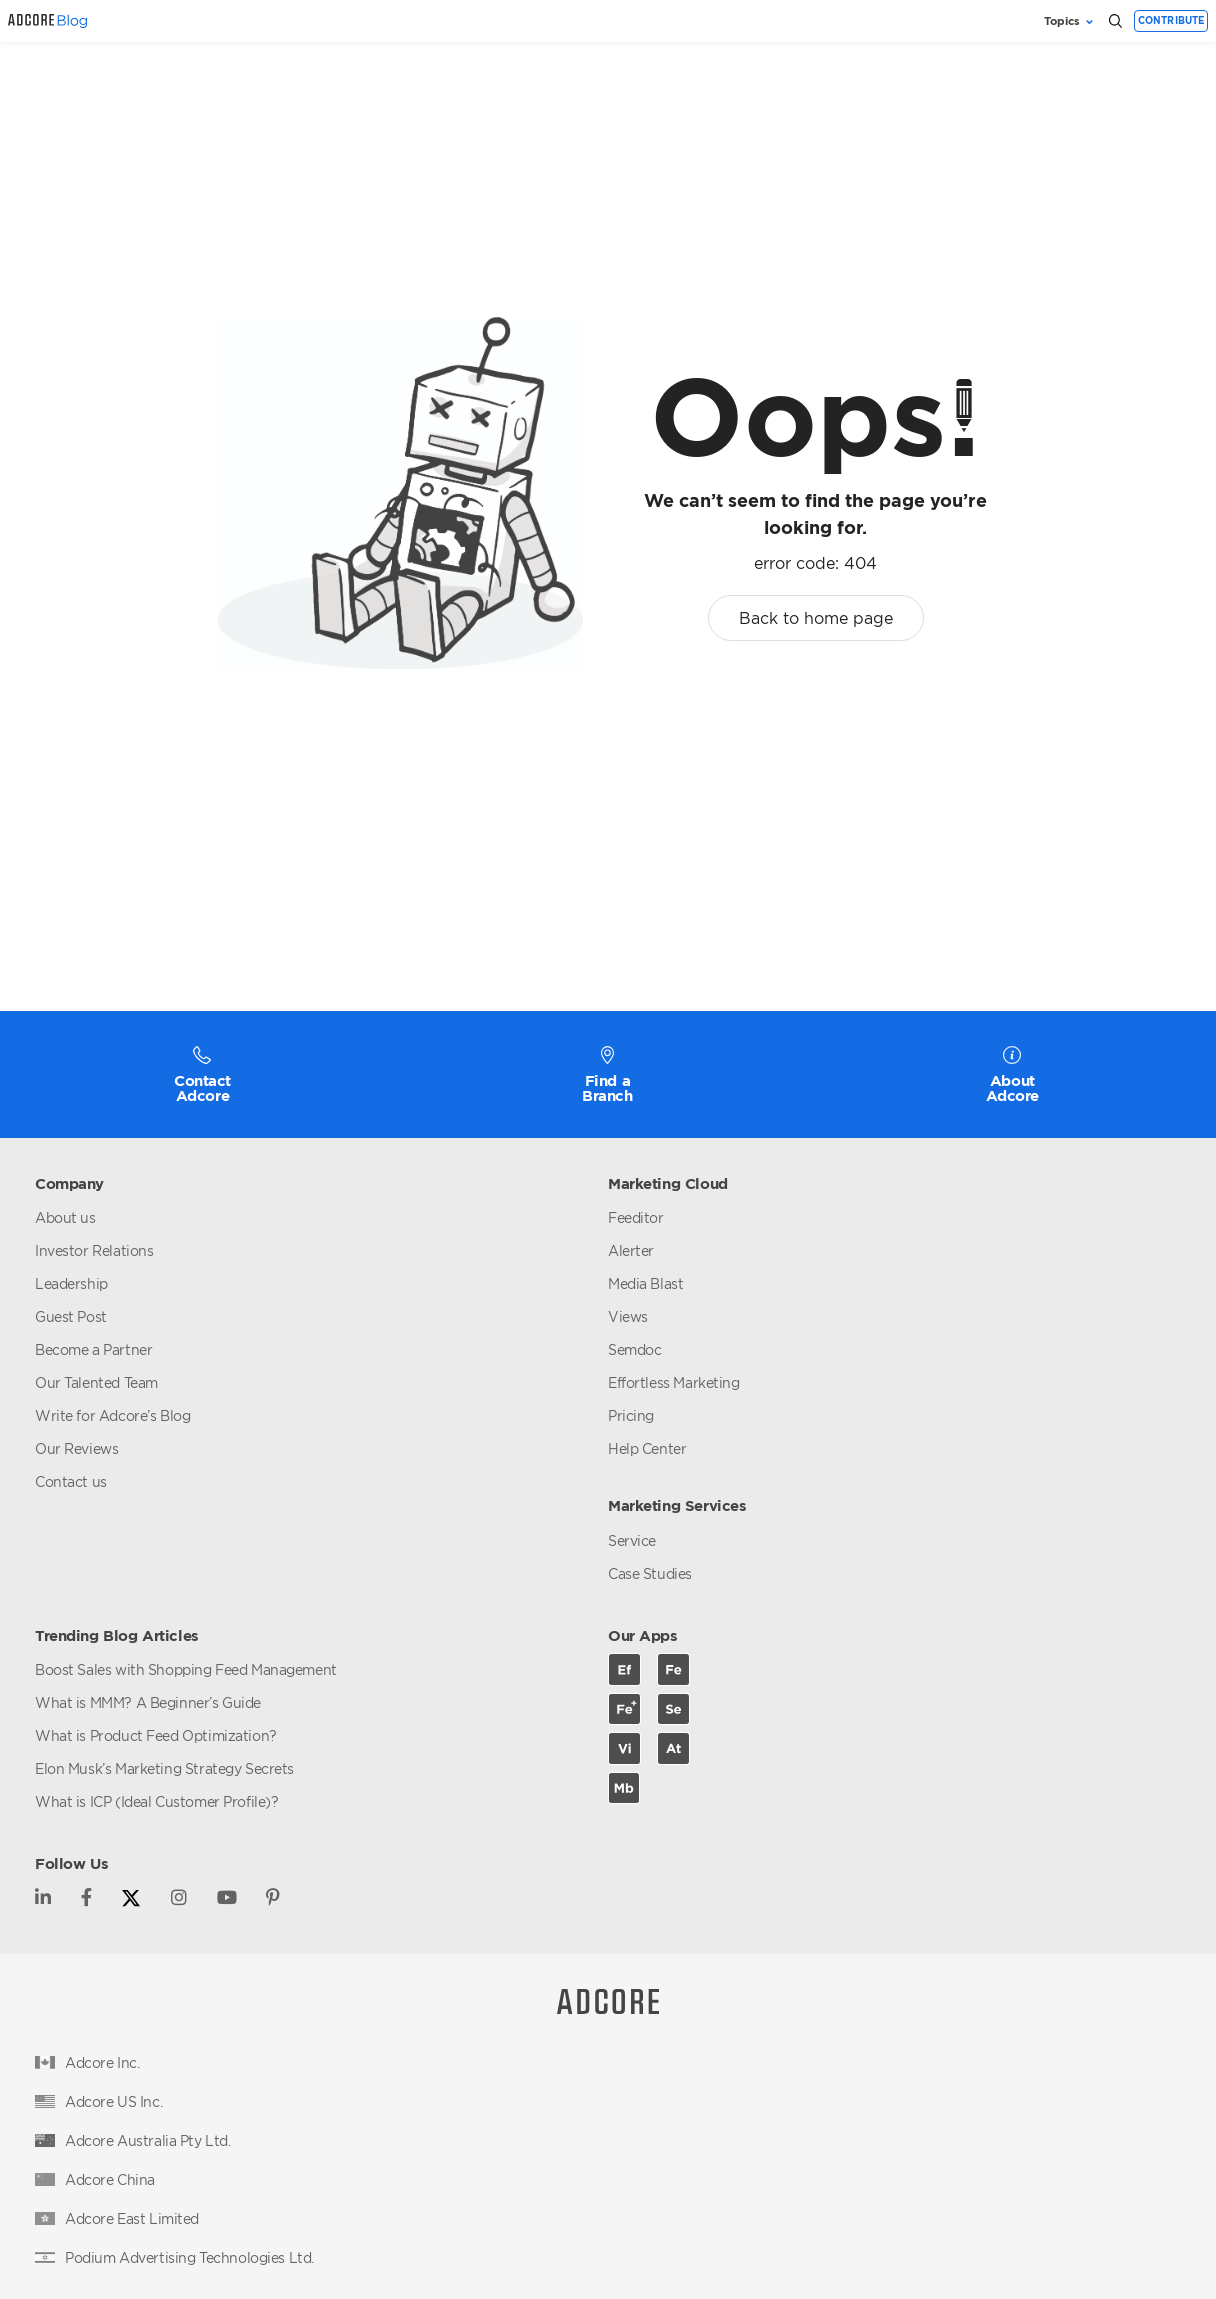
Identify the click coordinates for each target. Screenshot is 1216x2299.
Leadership (71, 1283)
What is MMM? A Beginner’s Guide (148, 1702)
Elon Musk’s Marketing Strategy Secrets (164, 1768)
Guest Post (71, 1316)
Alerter (631, 1250)
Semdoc (634, 1349)
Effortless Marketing (674, 1382)
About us (65, 1217)
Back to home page (816, 618)
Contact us (71, 1481)
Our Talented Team (96, 1382)
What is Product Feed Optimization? (156, 1735)
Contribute (1171, 20)
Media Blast (645, 1283)
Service (632, 1540)
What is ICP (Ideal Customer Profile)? (156, 1801)
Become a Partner (93, 1349)
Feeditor (636, 1217)
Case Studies (650, 1573)
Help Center (647, 1448)
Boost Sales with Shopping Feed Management (186, 1669)
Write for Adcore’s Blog (112, 1415)
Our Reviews (76, 1448)
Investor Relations (94, 1250)
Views (628, 1316)
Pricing (631, 1415)
